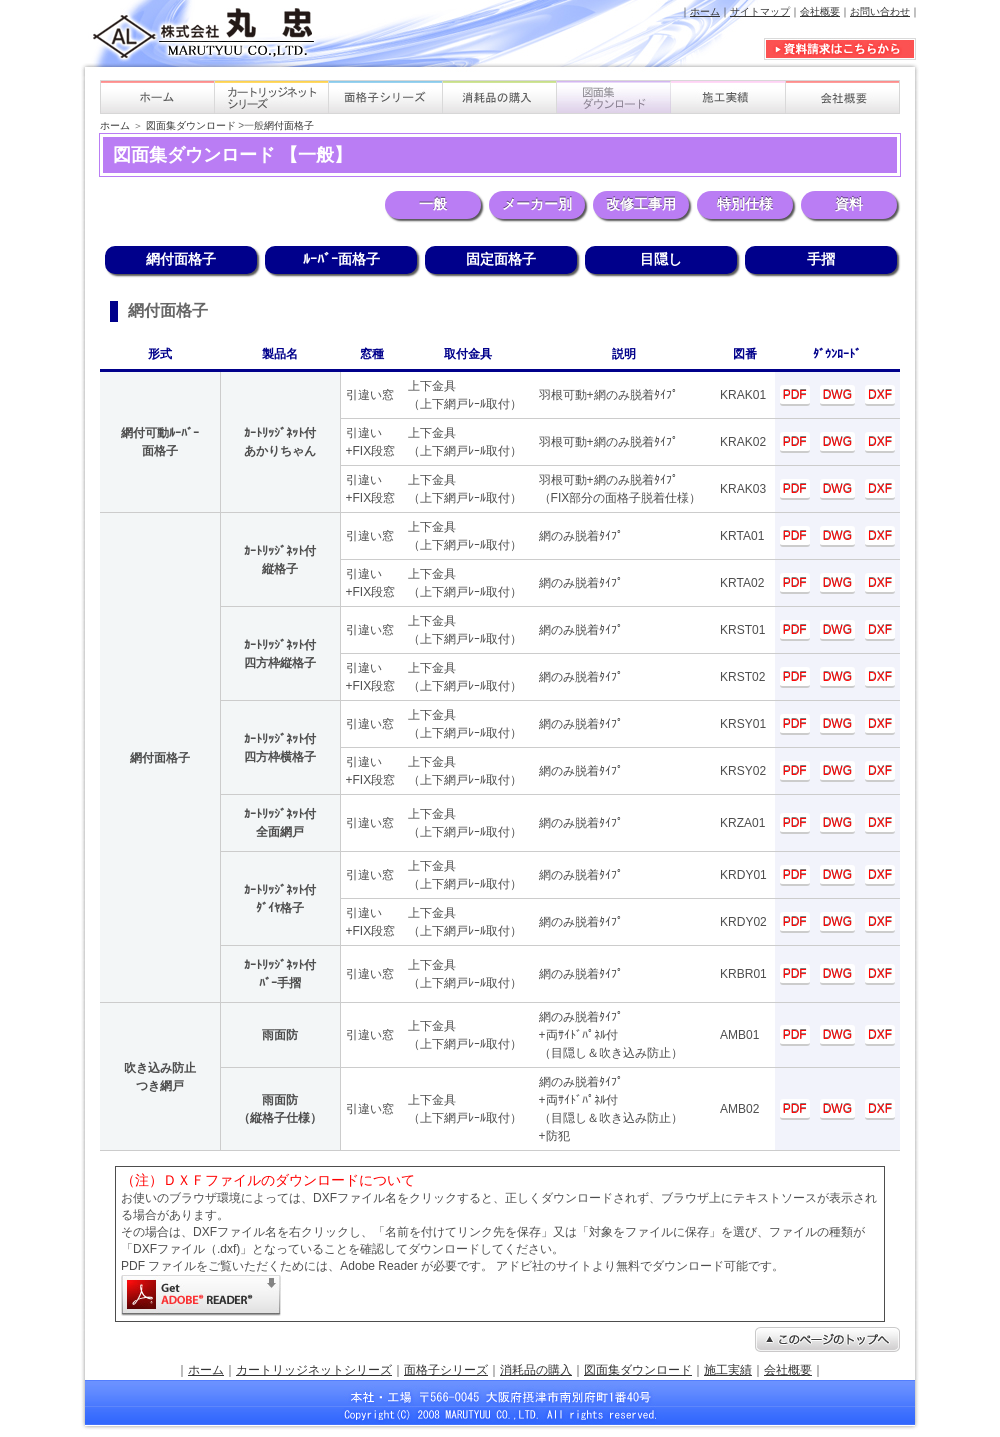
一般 (433, 204)
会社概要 (820, 11)
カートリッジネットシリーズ (314, 1370)
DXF (880, 395)
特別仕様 (745, 204)
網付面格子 (289, 125)
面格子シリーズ (446, 1370)
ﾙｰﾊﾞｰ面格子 (341, 259)
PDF (795, 395)
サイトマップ (760, 11)
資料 (849, 204)
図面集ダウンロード (191, 125)
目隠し (661, 259)
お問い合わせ (880, 11)
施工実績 (728, 1370)
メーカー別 (537, 204)
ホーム (705, 11)
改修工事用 (641, 204)
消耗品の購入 (536, 1370)
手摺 (821, 259)
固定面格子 (501, 259)
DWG (837, 395)
